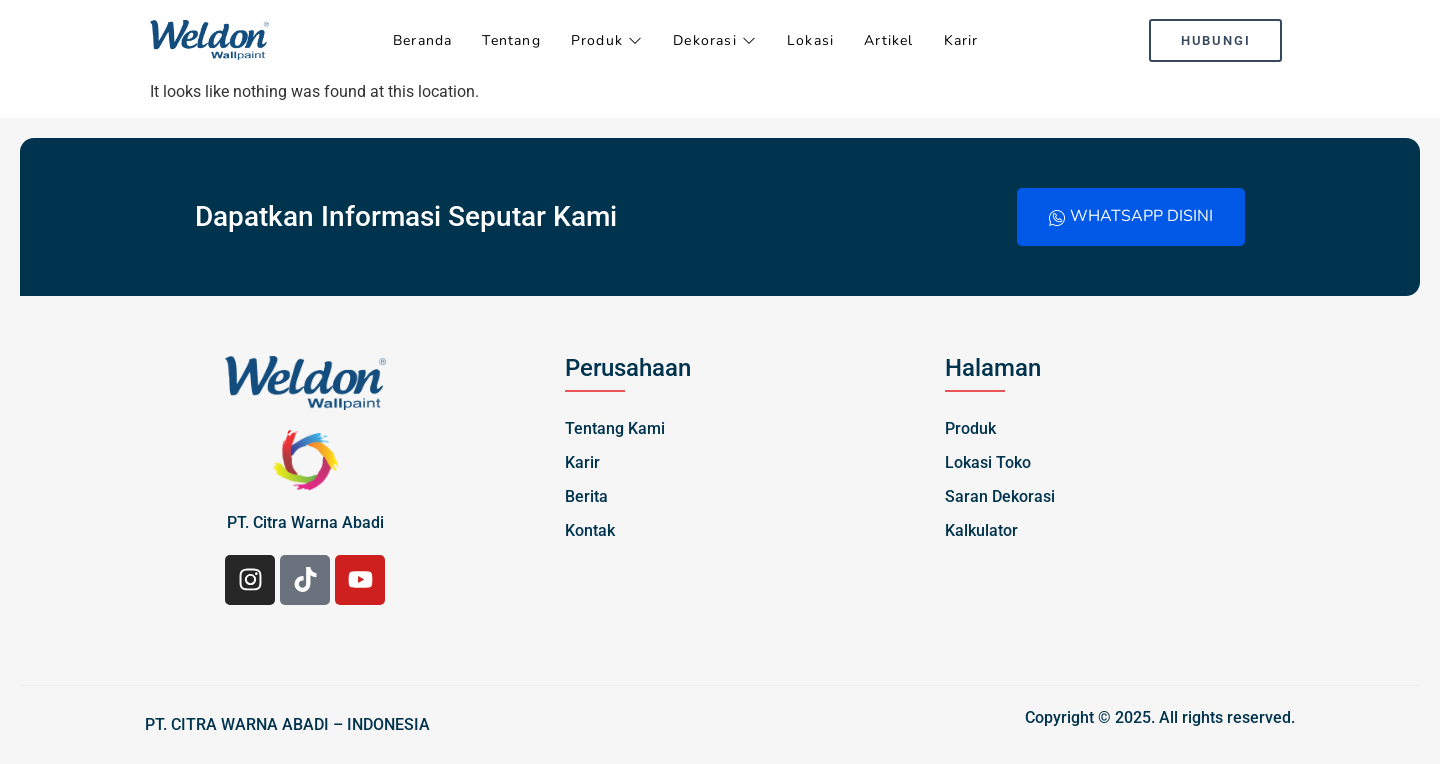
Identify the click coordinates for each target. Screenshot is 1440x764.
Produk (607, 40)
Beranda (422, 40)
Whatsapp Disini (1131, 216)
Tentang (511, 40)
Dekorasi (715, 40)
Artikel (888, 40)
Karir (961, 40)
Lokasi (810, 40)
